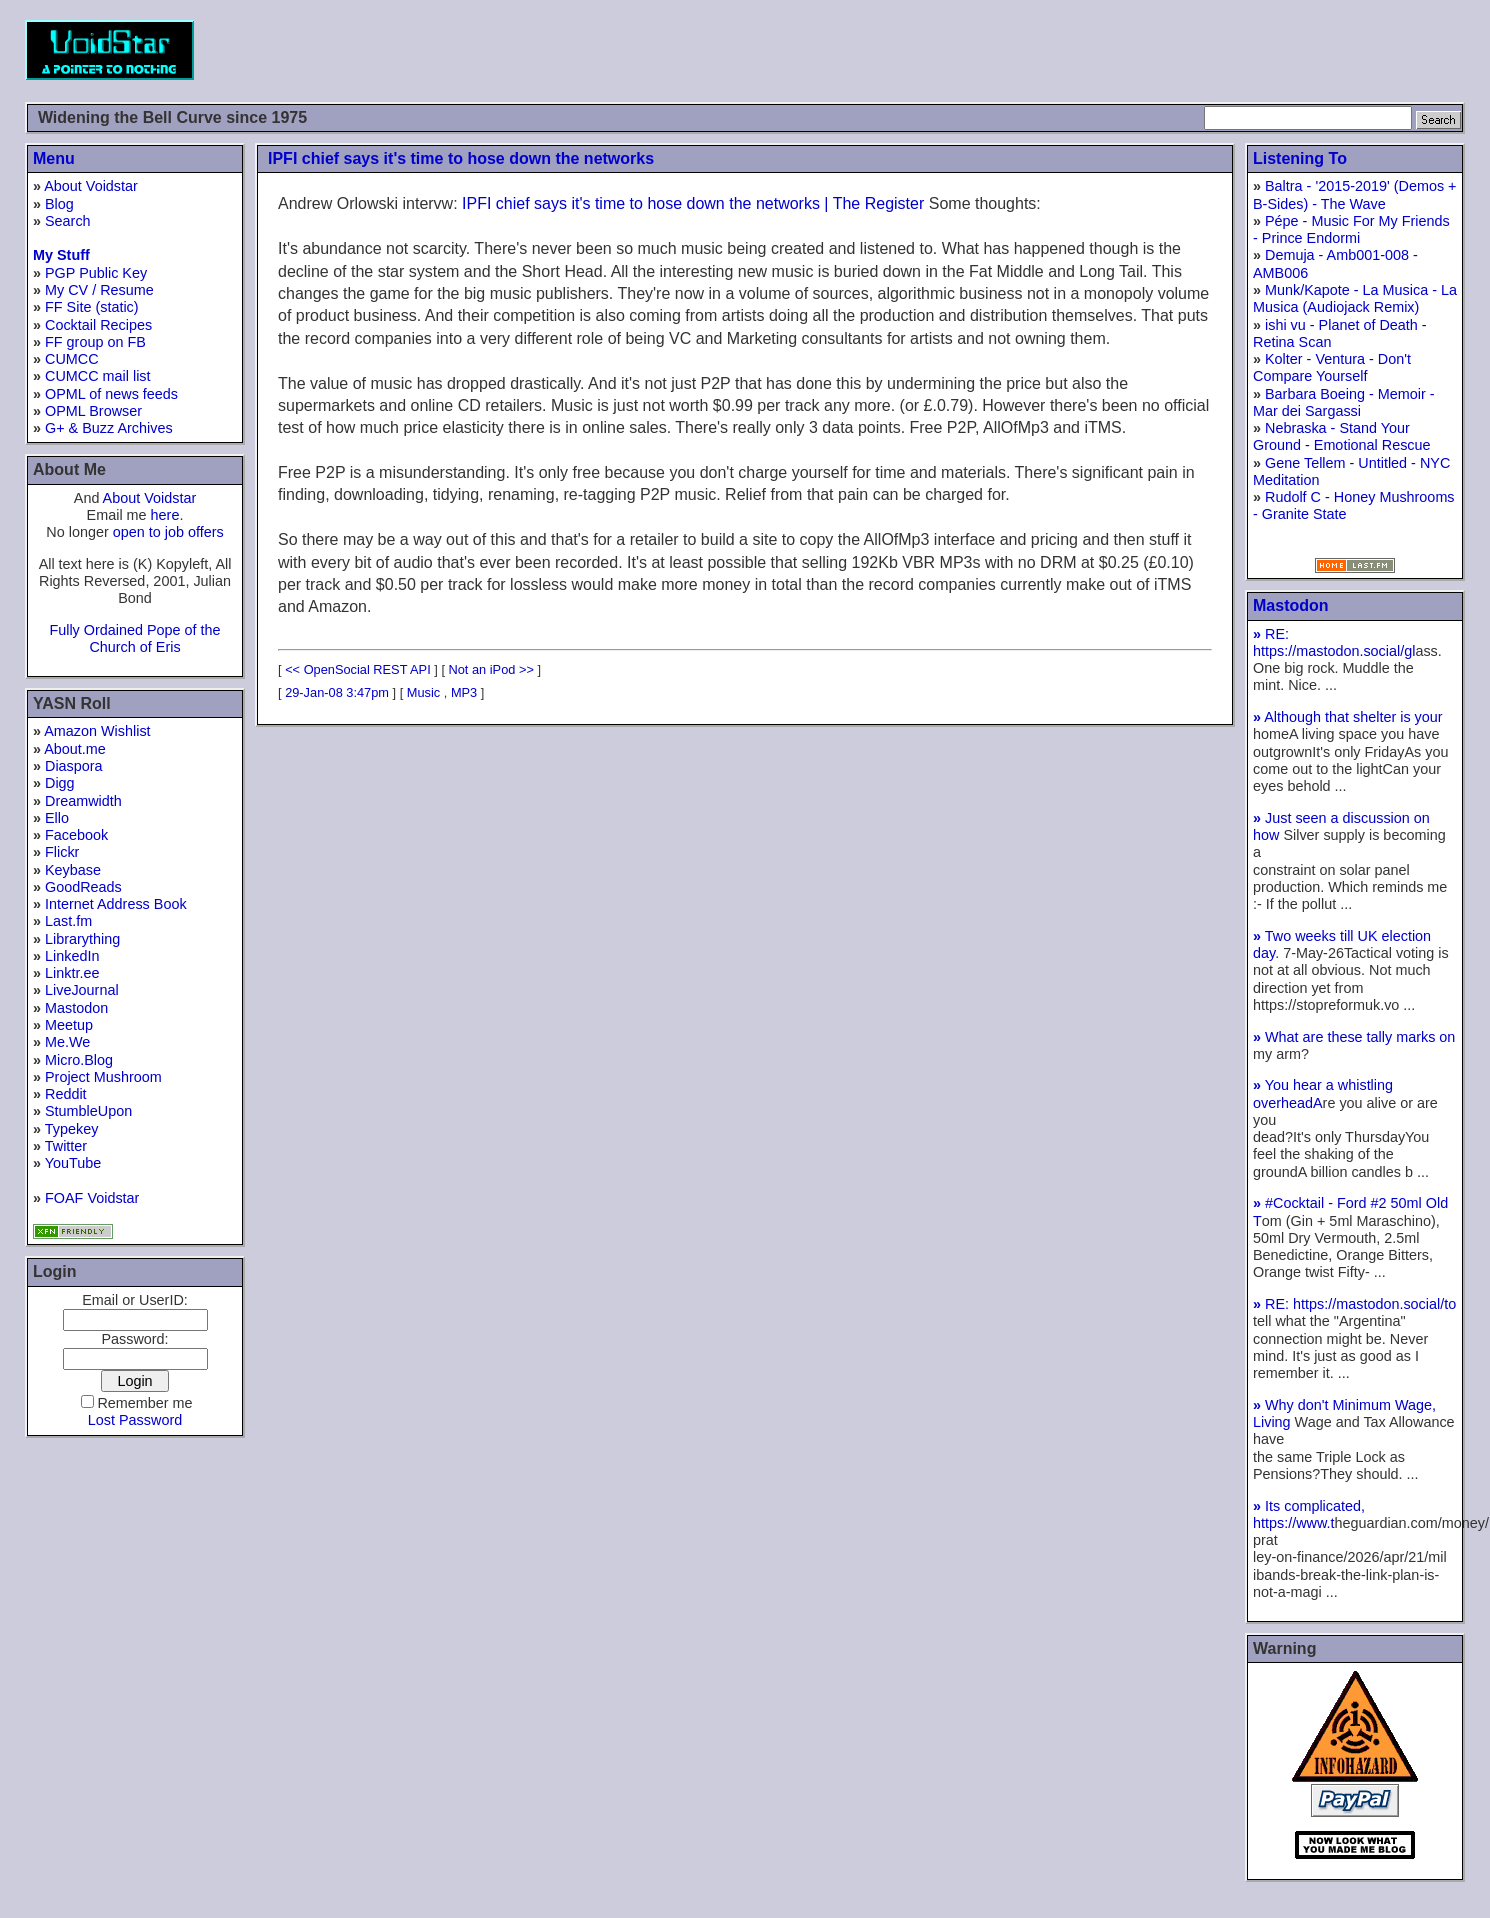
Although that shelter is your (1348, 717)
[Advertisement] (1101, 50)
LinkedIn (72, 956)
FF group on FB (95, 342)
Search (68, 221)
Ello (57, 818)
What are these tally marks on (1354, 1037)
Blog (59, 204)
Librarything (82, 939)
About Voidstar (91, 186)
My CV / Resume (99, 290)
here (165, 515)
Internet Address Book (116, 904)
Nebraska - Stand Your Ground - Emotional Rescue (1342, 436)
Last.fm (68, 921)
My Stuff (61, 255)
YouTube (73, 1163)
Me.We (67, 1042)
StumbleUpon (88, 1111)
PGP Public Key (96, 273)
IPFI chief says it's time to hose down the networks (461, 158)
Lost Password (135, 1420)
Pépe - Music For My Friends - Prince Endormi (1351, 229)
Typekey (72, 1129)
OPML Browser (93, 411)
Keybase (73, 870)
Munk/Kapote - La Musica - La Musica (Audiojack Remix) (1355, 298)
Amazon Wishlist (97, 731)
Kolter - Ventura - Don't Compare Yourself (1332, 367)
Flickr (62, 852)
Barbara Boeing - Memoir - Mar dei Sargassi (1344, 402)
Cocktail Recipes (98, 325)
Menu (54, 158)
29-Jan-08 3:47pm (337, 692)
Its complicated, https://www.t (1309, 1514)
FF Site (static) (92, 307)
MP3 (464, 692)
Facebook (76, 835)
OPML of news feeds (111, 394)
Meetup (69, 1025)
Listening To (1300, 158)
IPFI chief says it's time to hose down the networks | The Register (693, 203)
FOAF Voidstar (92, 1198)
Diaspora (74, 766)
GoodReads (83, 887)
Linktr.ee (72, 973)
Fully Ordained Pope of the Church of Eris (134, 638)
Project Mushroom (103, 1077)
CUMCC (72, 359)
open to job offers (168, 532)
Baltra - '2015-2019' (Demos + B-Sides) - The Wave (1355, 194)
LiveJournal (82, 990)
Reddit (66, 1094)
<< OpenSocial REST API (358, 669)
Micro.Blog (79, 1060)
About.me (75, 749)
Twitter (66, 1146)
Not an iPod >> (491, 669)
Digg (60, 783)
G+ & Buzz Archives (109, 428)
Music (423, 692)
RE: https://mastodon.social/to (1354, 1304)
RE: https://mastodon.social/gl (1334, 642)
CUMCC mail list (98, 376)
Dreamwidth (83, 801)
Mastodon (76, 1008)
